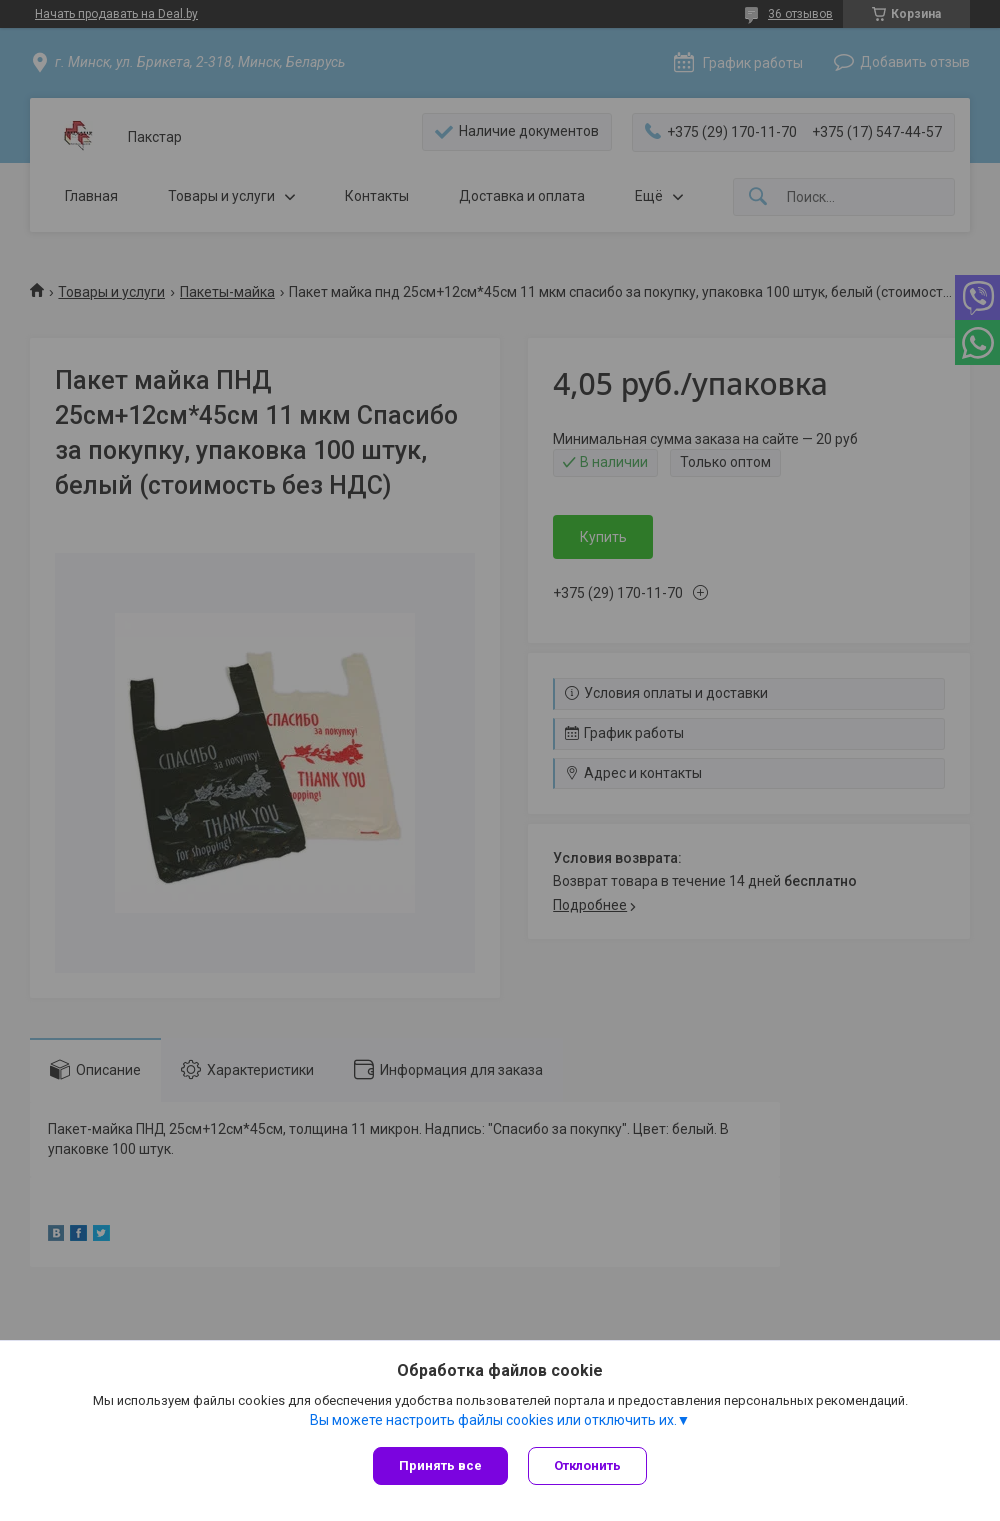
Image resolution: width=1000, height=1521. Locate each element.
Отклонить (587, 1465)
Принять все (440, 1465)
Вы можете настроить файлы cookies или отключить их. (493, 1420)
